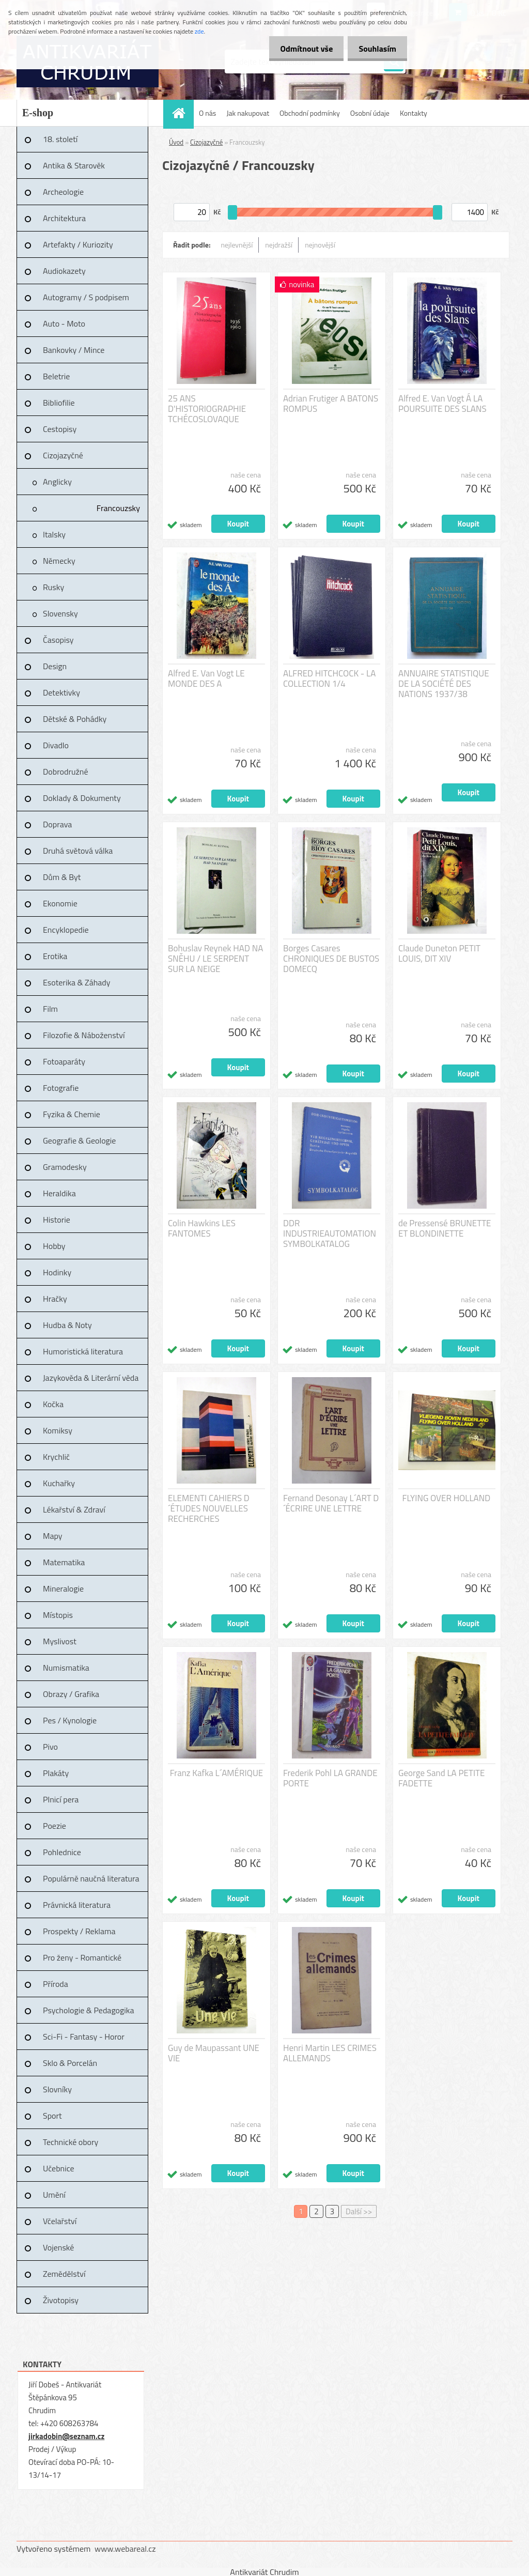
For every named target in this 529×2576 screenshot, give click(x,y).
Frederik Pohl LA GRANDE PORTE (330, 1778)
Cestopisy (59, 429)
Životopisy (61, 2300)
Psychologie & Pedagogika (88, 2010)
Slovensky (60, 613)
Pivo (50, 1746)
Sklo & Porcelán (70, 2063)
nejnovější (320, 244)
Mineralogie (63, 1588)
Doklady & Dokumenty (82, 798)
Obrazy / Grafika (71, 1694)
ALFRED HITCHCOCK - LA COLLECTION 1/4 (329, 678)
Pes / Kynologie (70, 1720)
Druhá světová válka (78, 850)
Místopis (58, 1615)
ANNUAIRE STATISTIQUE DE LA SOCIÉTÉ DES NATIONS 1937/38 (443, 683)
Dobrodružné (65, 771)
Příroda (55, 1984)
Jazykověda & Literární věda (90, 1377)
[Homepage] (182, 113)
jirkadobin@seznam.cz (66, 2436)
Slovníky (57, 2089)
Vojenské (58, 2247)
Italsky (54, 534)
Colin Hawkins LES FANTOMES (202, 1228)
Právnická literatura (77, 1905)
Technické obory (70, 2142)
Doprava (57, 824)
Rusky (53, 587)
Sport (52, 2115)
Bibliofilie (59, 402)
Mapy (52, 1536)
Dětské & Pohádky (74, 719)
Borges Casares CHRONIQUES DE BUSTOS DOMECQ (331, 958)
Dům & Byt (62, 877)
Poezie (54, 1825)
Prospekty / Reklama (79, 1931)
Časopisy (58, 640)
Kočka (53, 1404)
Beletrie (56, 376)
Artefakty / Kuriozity (78, 244)
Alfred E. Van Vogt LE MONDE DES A (206, 678)
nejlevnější (237, 244)
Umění (54, 2194)
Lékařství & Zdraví (74, 1509)
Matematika (64, 1562)
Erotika (55, 956)
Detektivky (61, 692)
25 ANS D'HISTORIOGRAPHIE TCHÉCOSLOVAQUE (207, 408)
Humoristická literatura (83, 1351)
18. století (60, 139)
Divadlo (56, 745)
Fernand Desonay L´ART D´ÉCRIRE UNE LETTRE (331, 1503)
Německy (59, 560)
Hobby (54, 1246)
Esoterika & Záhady (76, 982)
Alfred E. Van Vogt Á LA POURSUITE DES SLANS (442, 403)
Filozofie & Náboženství (84, 1035)
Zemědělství (64, 2274)
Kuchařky (59, 1483)
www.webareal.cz (125, 2548)
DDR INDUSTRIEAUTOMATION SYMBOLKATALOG (329, 1233)
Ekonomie (60, 903)
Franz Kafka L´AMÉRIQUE (216, 1773)
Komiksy (57, 1430)
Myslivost (59, 1641)
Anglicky (57, 481)
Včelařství (59, 2221)
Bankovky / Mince (73, 350)
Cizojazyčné (63, 455)
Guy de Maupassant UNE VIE (213, 2053)
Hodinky (57, 1272)
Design (55, 666)
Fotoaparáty (64, 1061)
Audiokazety (64, 271)
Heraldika (59, 1193)
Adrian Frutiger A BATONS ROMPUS (330, 403)
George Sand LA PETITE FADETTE (441, 1778)
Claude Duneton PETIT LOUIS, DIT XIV (439, 953)
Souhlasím (375, 48)
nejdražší (278, 244)
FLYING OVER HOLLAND (446, 1498)
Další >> (359, 2211)
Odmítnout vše (300, 48)
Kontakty (413, 112)
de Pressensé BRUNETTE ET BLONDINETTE (444, 1228)
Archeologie (63, 192)
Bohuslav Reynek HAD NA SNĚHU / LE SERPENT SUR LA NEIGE (215, 958)
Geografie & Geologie (79, 1140)
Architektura (64, 218)
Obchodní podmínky (309, 112)
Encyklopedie (66, 929)
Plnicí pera (61, 1799)
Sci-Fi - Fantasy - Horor (84, 2036)
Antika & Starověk (74, 165)
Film (50, 1008)
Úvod (176, 142)
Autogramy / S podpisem (86, 297)
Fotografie (61, 1088)
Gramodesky (65, 1167)
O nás (207, 112)
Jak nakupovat (247, 112)
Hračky (55, 1298)
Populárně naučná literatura (91, 1878)
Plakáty (56, 1773)
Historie (56, 1219)
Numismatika (66, 1667)
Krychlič (56, 1457)
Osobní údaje (370, 112)
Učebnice (58, 2168)
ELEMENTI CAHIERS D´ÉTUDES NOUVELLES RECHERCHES (209, 1508)
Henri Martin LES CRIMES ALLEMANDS (330, 2053)
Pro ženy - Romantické (82, 1957)
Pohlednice (62, 1852)
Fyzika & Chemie (71, 1114)
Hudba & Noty (67, 1325)
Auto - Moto (64, 323)
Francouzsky (118, 508)
